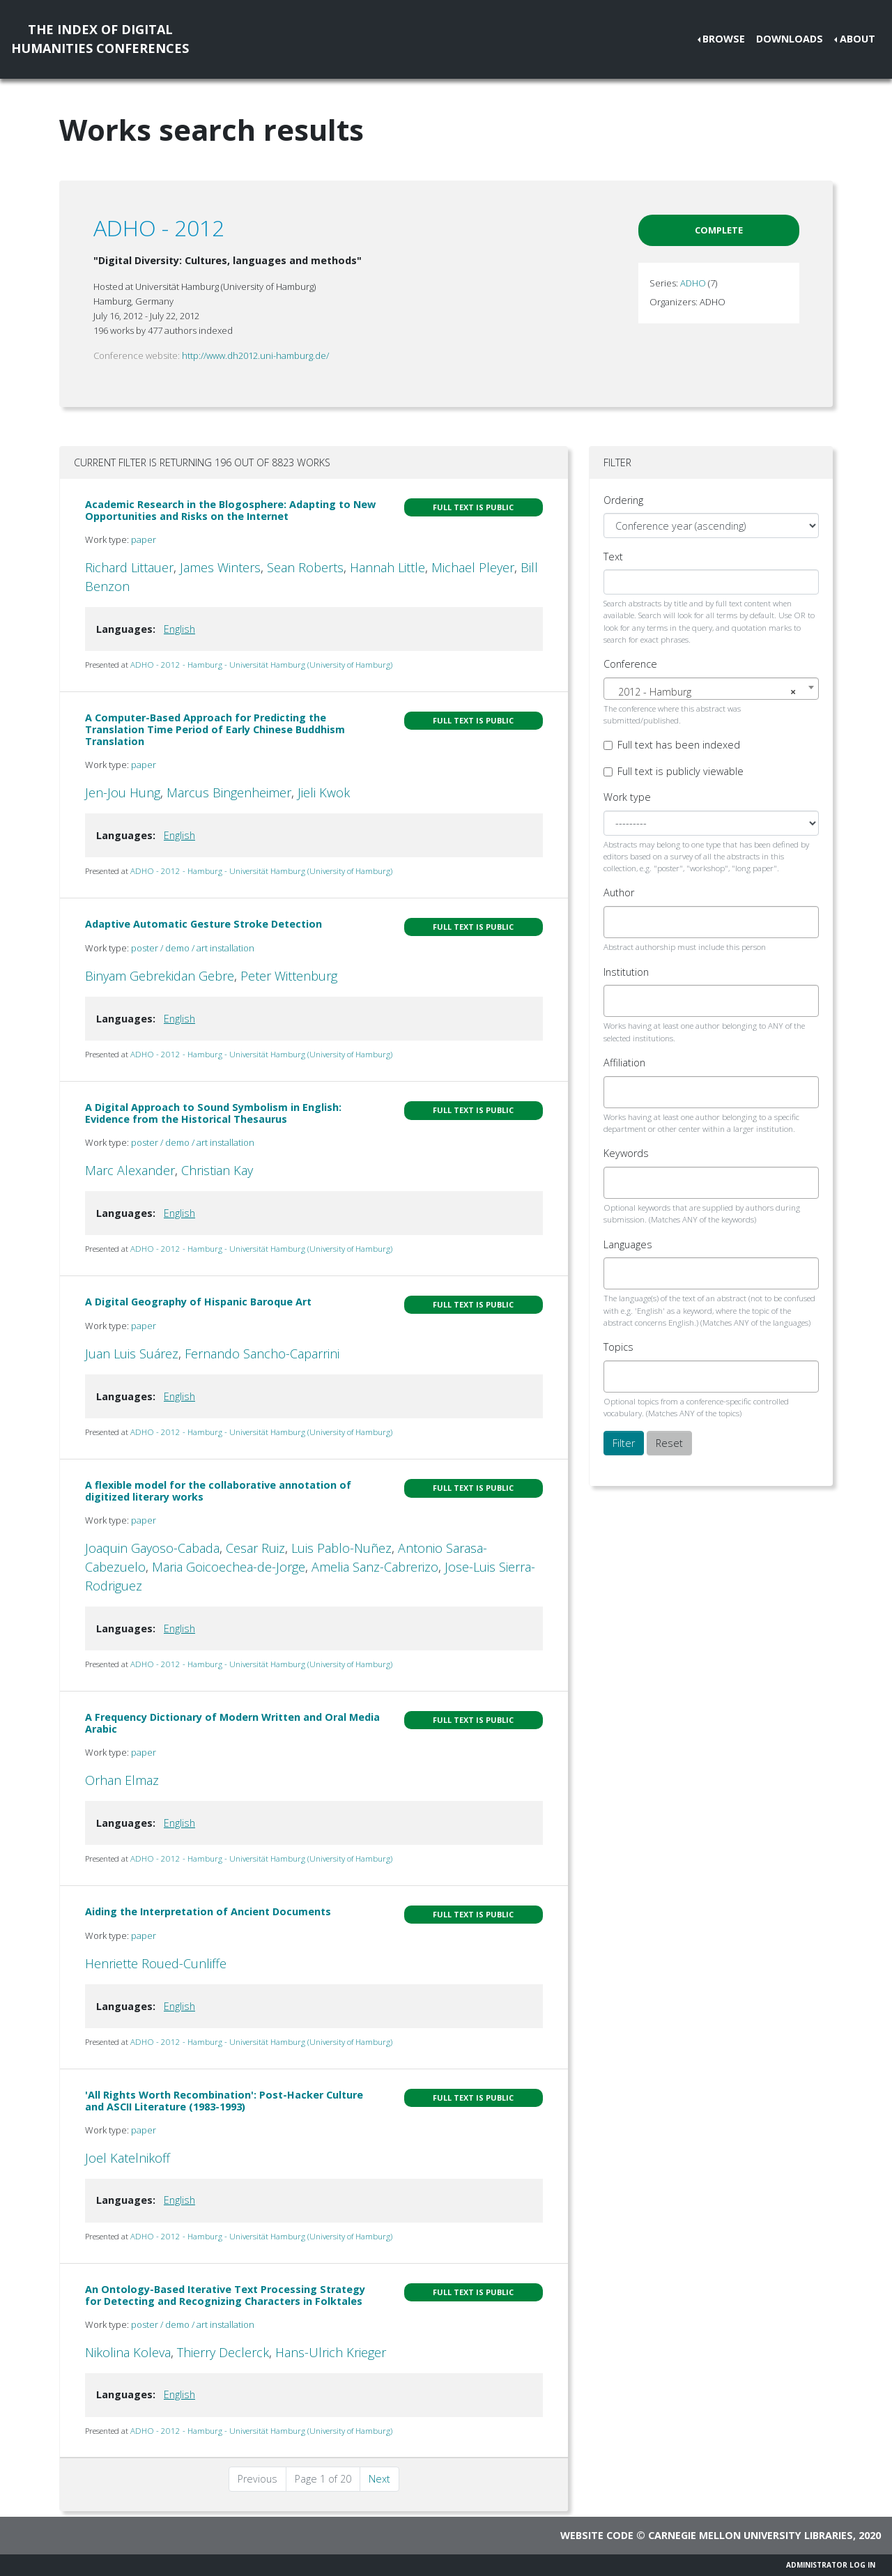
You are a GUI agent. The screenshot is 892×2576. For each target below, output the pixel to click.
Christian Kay (217, 1170)
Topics (618, 1347)
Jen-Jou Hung (122, 792)
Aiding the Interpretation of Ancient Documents (208, 1911)
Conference (630, 663)
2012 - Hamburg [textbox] (707, 692)
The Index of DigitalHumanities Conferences (100, 38)
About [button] (857, 38)
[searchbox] (620, 922)
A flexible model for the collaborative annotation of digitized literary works (218, 1490)
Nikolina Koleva (128, 2352)
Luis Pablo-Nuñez (341, 1548)
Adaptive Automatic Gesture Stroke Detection (203, 923)
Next (379, 2478)
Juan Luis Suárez (131, 1353)
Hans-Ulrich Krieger (330, 2352)
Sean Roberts (305, 567)
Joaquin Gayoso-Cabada (152, 1548)
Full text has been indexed (678, 744)
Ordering (623, 500)
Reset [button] (669, 1443)
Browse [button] (723, 38)
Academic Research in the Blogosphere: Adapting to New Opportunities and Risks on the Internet (230, 510)
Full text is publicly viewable (680, 771)
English (179, 629)
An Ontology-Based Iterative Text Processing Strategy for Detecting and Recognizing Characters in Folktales (225, 2295)
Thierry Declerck (223, 2352)
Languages (627, 1244)
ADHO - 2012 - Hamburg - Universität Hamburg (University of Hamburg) (261, 664)
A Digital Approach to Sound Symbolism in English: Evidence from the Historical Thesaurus (213, 1113)
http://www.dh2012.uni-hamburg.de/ (255, 355)
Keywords (626, 1153)
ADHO (693, 283)
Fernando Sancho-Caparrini (262, 1353)
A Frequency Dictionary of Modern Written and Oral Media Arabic (232, 1722)
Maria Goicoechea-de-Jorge (228, 1566)
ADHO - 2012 (158, 228)
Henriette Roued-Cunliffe (155, 1963)
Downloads (789, 38)
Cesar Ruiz (255, 1548)
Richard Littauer (129, 567)
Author (618, 892)
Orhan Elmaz (122, 1780)
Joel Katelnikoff (127, 2157)
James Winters (220, 567)
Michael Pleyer (472, 567)
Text (613, 556)
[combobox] (711, 688)
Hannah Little (387, 567)
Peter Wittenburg (288, 975)
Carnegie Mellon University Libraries (750, 2535)
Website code (596, 2535)
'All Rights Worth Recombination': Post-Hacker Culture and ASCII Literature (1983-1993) (224, 2100)
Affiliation (624, 1062)
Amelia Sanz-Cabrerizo (375, 1566)
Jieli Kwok (324, 792)
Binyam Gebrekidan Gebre (159, 975)
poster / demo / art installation (192, 948)
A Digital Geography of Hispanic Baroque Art (198, 1301)
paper (143, 539)
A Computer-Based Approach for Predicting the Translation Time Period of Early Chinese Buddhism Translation (215, 730)
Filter (624, 1443)
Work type (627, 797)
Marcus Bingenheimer (229, 792)
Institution (626, 972)
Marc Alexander (130, 1170)
